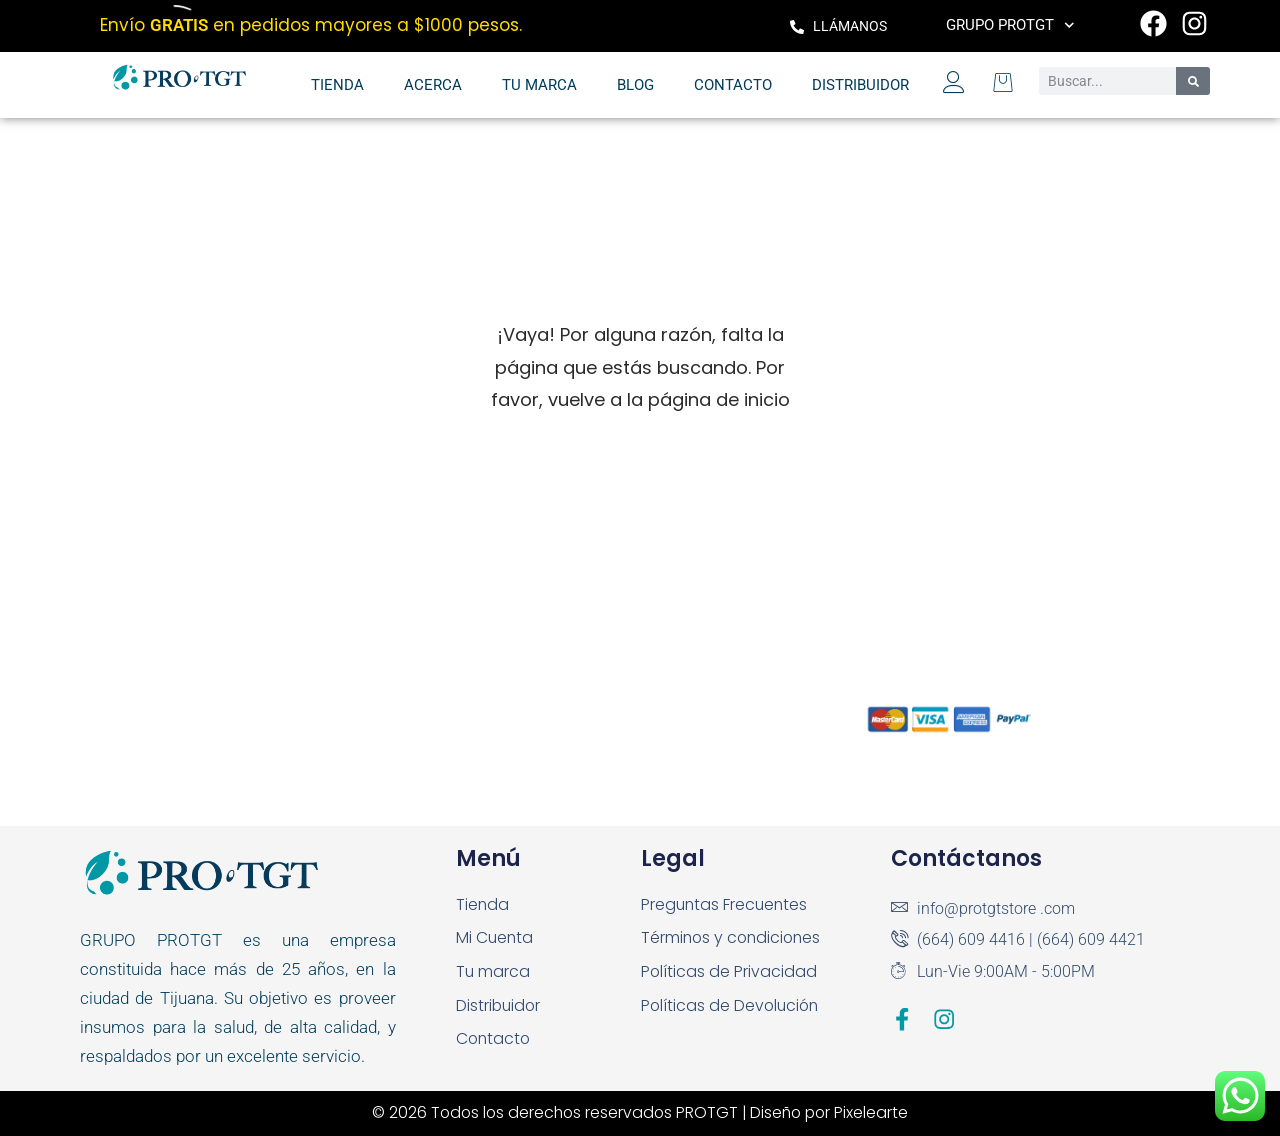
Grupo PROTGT (1010, 25)
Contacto (733, 85)
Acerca (433, 85)
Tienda (337, 85)
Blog (635, 85)
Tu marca (539, 85)
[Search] (1193, 81)
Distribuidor (860, 85)
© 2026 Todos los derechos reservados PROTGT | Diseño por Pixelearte (640, 1112)
